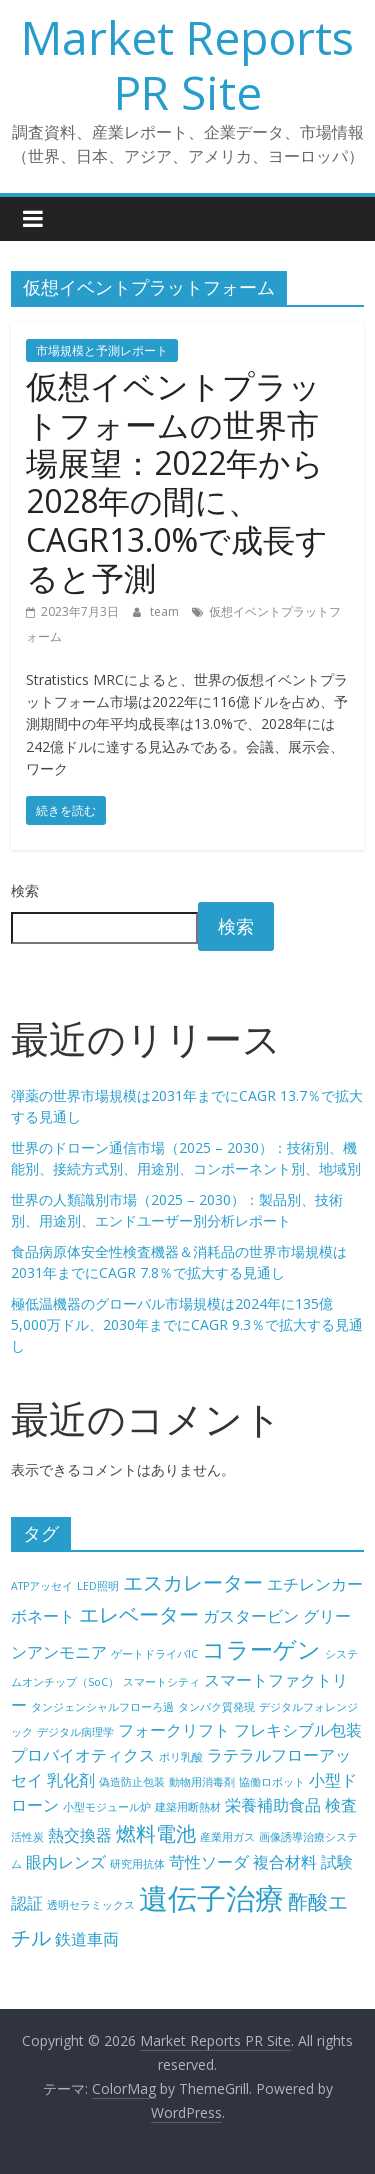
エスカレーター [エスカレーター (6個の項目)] (193, 1582)
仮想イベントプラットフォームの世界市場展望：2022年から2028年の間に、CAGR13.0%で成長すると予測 (177, 481)
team (166, 611)
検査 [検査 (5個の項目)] (341, 1805)
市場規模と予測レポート (102, 350)
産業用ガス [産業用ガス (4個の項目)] (227, 1837)
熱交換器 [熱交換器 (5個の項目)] (80, 1835)
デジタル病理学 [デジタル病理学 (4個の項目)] (75, 1732)
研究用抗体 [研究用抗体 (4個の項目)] (137, 1864)
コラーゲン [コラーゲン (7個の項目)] (261, 1649)
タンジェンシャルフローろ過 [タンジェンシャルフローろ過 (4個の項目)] (102, 1707)
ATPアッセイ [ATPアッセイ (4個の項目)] (42, 1586)
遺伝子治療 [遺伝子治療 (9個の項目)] (211, 1898)
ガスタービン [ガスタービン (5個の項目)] (251, 1616)
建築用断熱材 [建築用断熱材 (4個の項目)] (188, 1807)
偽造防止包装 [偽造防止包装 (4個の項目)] (132, 1782)
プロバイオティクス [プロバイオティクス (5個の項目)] (83, 1755)
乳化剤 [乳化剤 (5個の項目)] (71, 1780)
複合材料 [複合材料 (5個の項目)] (285, 1862)
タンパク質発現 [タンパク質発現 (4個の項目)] (216, 1707)
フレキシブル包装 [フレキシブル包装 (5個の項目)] (298, 1730)
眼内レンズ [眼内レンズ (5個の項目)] (66, 1862)
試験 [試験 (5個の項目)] (337, 1862)
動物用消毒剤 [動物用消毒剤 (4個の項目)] (202, 1782)
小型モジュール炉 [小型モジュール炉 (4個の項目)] (107, 1807)
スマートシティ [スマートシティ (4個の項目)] (161, 1682)
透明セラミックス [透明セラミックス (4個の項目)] (91, 1905)
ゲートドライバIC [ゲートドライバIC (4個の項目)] (154, 1654)
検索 (25, 890)
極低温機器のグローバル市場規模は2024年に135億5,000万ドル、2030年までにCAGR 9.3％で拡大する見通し (187, 1324)
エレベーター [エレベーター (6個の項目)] (139, 1614)
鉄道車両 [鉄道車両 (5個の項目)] (87, 1939)
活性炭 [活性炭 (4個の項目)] (27, 1837)
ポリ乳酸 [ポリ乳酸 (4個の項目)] (181, 1757)
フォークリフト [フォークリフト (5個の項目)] (174, 1730)
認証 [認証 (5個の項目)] (27, 1903)
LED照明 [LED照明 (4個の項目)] (98, 1586)
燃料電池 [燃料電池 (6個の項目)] (156, 1833)
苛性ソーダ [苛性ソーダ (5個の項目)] (209, 1862)
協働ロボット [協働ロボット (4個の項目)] (272, 1782)
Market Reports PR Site (187, 64)
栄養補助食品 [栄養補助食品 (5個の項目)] (273, 1805)
